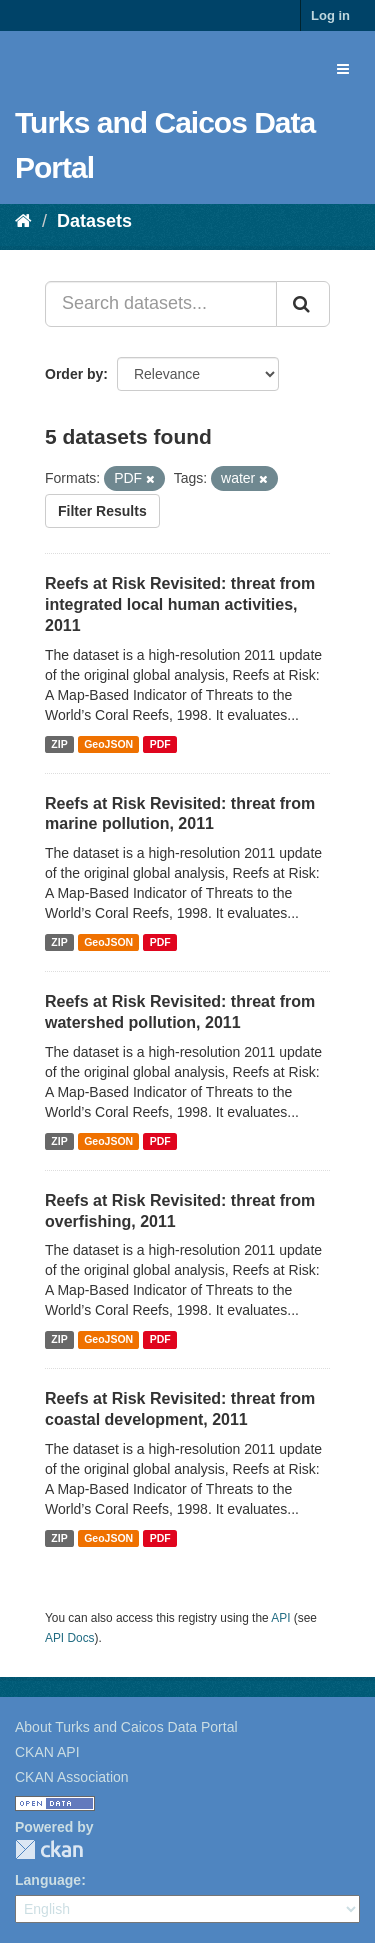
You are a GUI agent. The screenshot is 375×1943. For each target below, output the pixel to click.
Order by (74, 374)
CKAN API (47, 1752)
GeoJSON (108, 744)
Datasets (94, 221)
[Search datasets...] (161, 304)
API (280, 1618)
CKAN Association (72, 1777)
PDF (160, 744)
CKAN (49, 1849)
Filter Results (102, 511)
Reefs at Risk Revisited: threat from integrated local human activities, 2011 (180, 604)
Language (48, 1880)
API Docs (70, 1638)
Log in (330, 15)
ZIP (59, 744)
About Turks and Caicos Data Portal (126, 1727)
